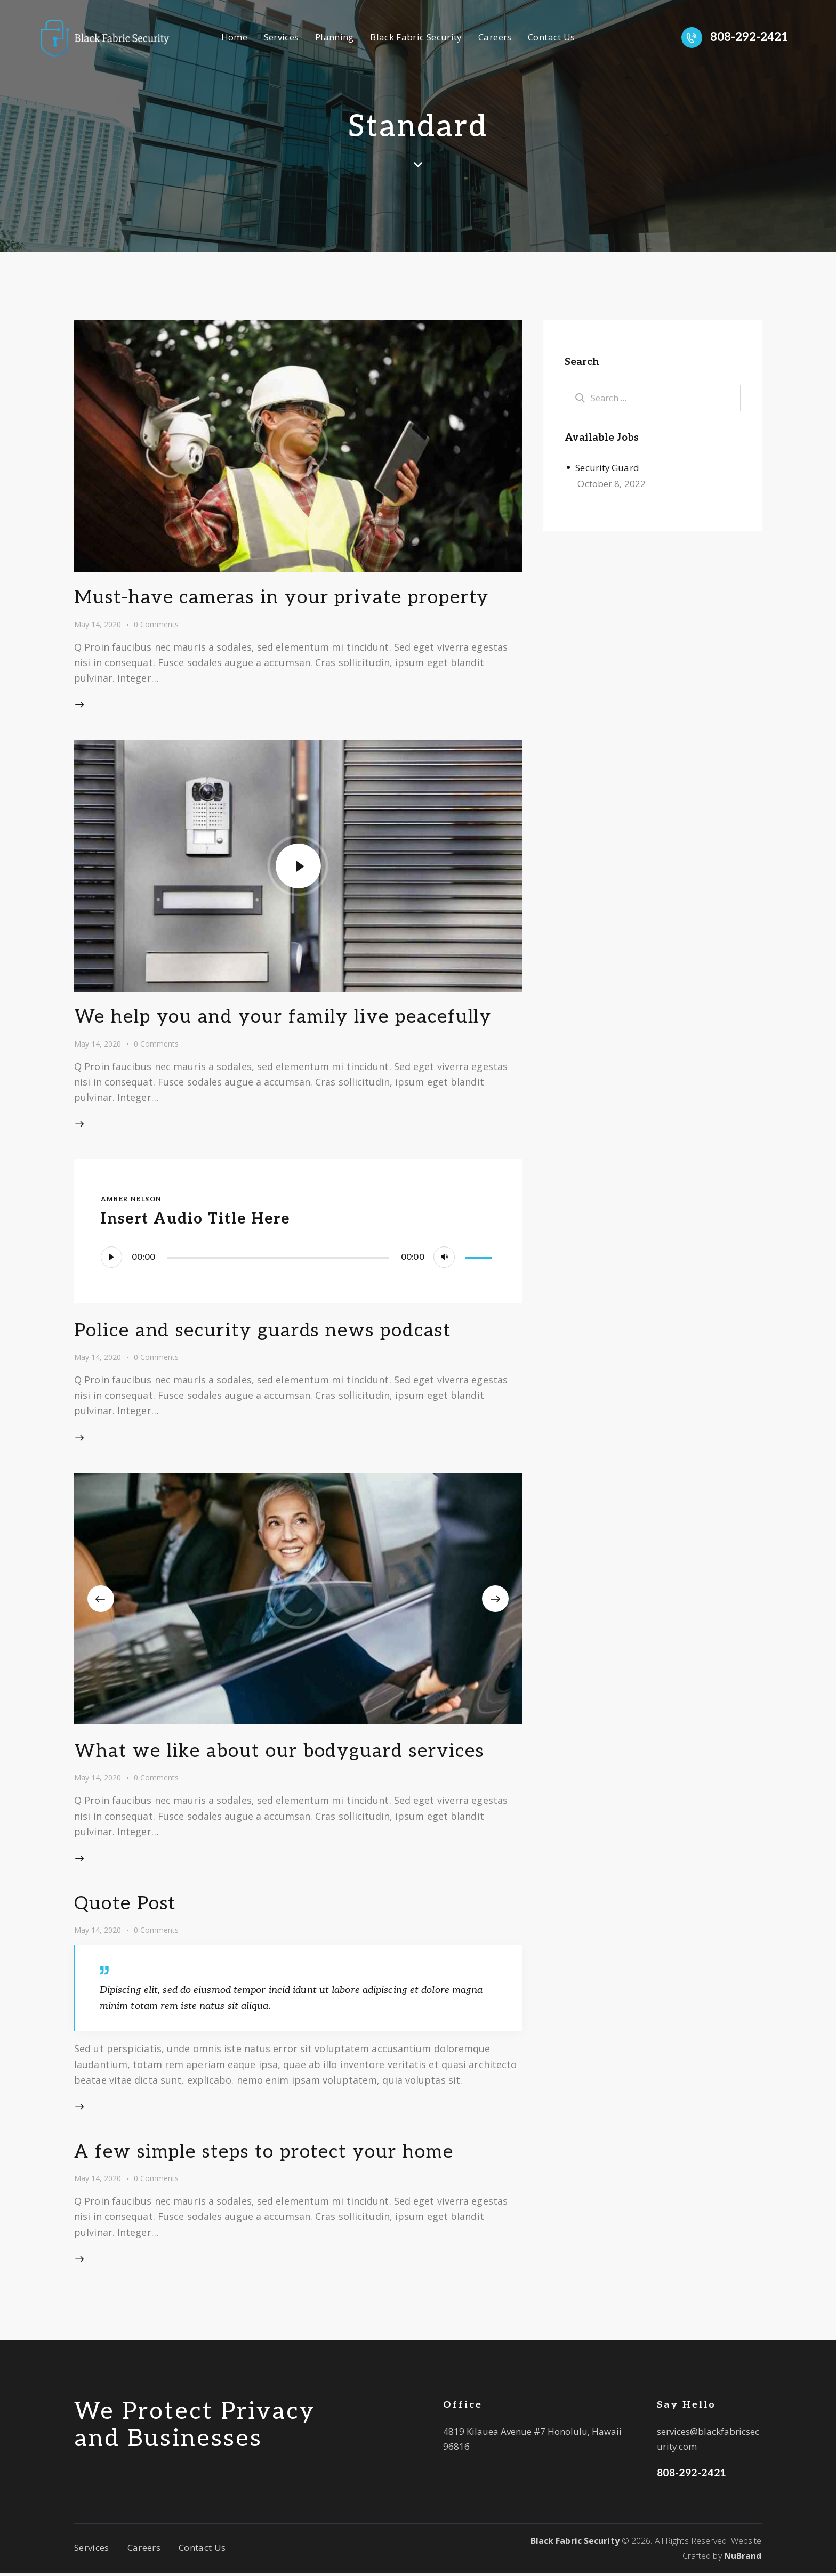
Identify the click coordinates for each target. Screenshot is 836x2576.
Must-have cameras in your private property (284, 599)
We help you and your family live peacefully (284, 1020)
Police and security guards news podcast (264, 1334)
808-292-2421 (691, 2476)
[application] (298, 1260)
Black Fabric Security (575, 2543)
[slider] (278, 1261)
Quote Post (126, 1906)
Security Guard (607, 467)
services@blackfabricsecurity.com (708, 2442)
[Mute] (444, 1260)
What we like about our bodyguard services (280, 1754)
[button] (100, 1601)
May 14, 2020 (97, 625)
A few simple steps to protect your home (266, 2154)
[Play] (111, 1260)
